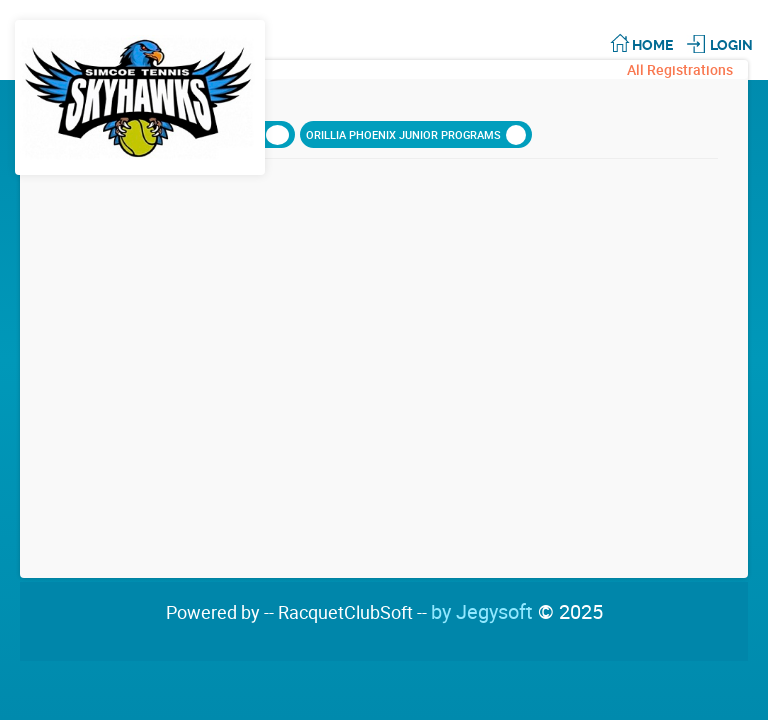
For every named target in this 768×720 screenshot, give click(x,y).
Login (731, 45)
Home (652, 45)
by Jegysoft (517, 611)
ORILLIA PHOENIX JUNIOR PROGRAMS (416, 135)
